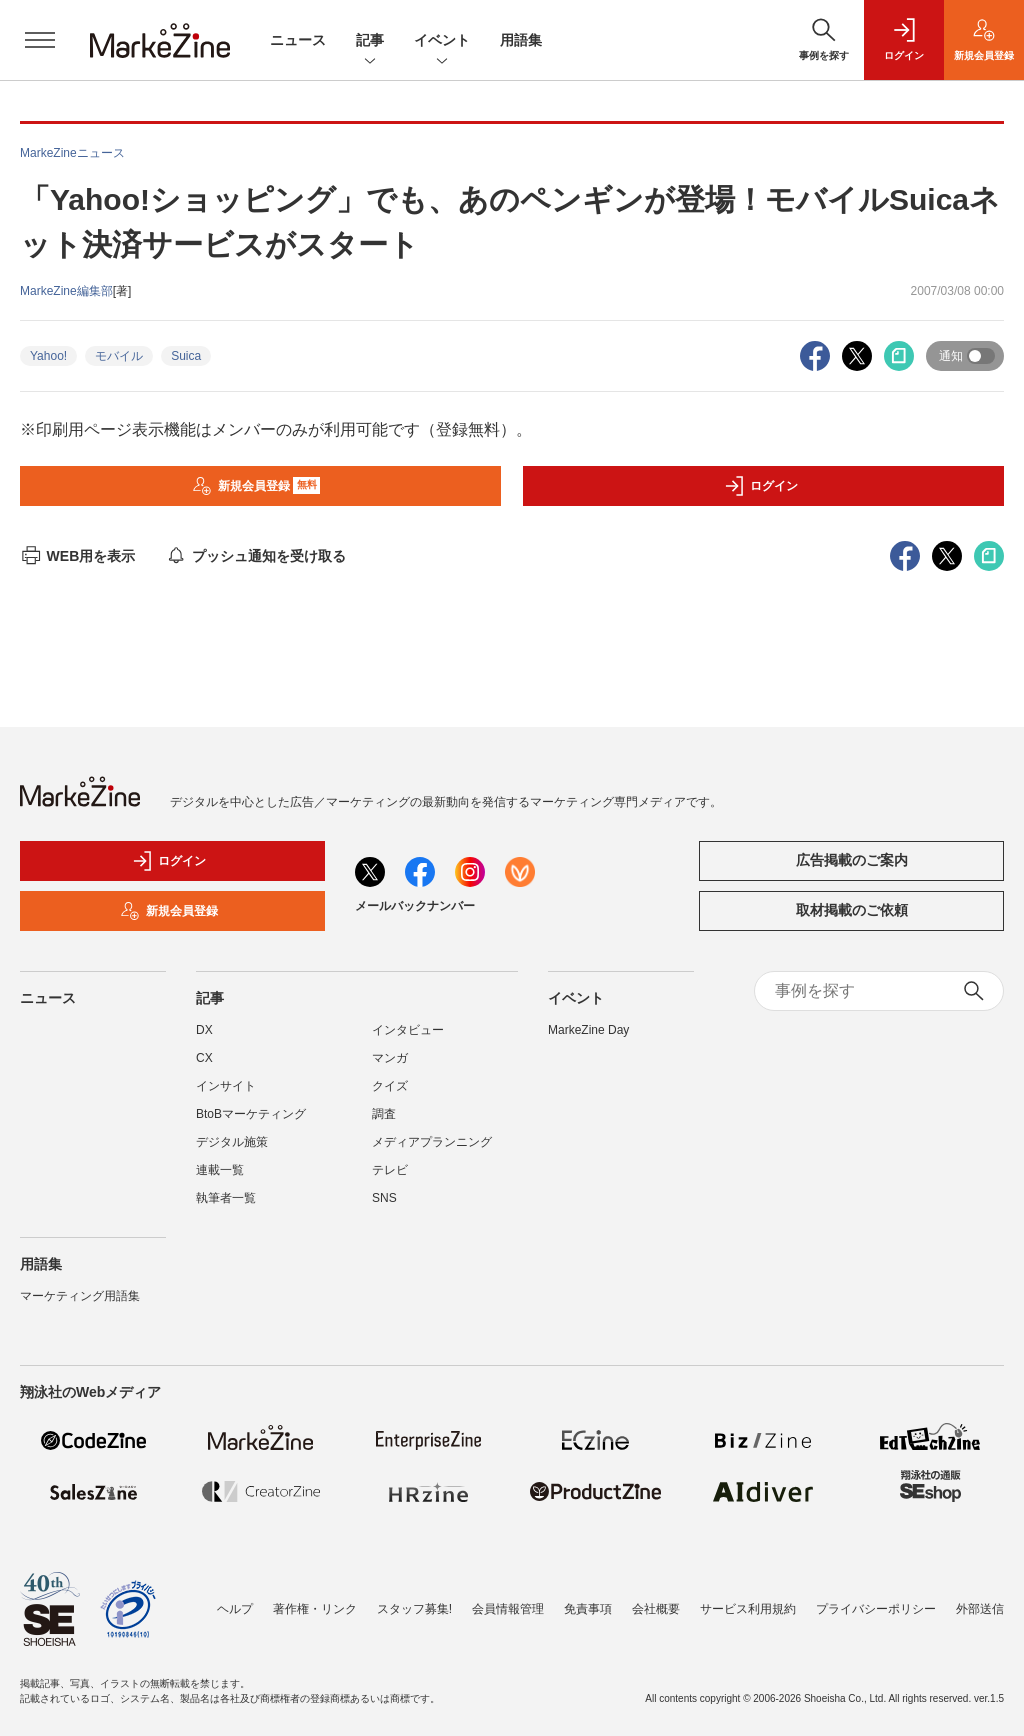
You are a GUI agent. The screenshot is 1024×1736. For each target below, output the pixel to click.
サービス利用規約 (748, 1609)
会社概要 (656, 1609)
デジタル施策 (232, 1142)
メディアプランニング (432, 1142)
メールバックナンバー (415, 906)
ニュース (298, 40)
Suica (186, 356)
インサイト (226, 1086)
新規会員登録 (256, 486)
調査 (384, 1114)
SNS (384, 1198)
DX (204, 1030)
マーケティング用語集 (80, 1296)
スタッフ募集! (414, 1609)
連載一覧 (220, 1170)
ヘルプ (235, 1609)
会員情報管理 (508, 1609)
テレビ (390, 1170)
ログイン (761, 486)
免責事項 (588, 1609)
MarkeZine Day (588, 1030)
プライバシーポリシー (876, 1609)
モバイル (119, 356)
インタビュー (408, 1030)
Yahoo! (48, 356)
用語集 (521, 40)
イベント (442, 41)
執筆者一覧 (226, 1198)
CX (204, 1058)
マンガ (390, 1058)
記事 (370, 41)
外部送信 (980, 1609)
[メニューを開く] (40, 40)
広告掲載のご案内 (852, 860)
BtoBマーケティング (251, 1114)
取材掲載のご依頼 (852, 910)
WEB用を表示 (77, 556)
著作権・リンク (315, 1609)
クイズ (390, 1086)
